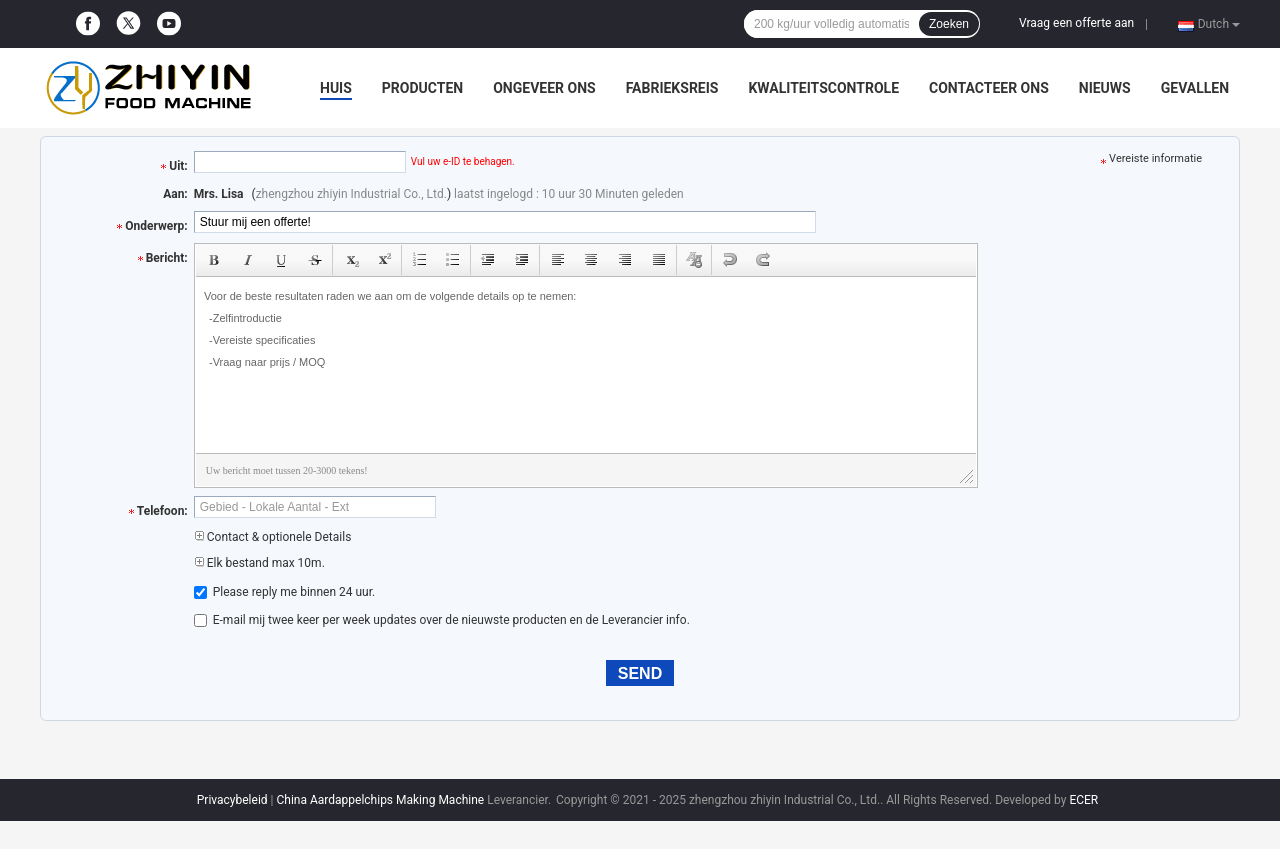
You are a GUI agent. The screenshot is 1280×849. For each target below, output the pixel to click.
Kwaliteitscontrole (823, 88)
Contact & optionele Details (273, 537)
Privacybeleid (232, 800)
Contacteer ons (989, 88)
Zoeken (949, 24)
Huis (336, 88)
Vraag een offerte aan (1076, 23)
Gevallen (1195, 88)
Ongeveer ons (544, 88)
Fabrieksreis (672, 88)
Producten (422, 88)
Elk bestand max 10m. (259, 563)
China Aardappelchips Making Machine (380, 800)
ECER (1083, 800)
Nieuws (1105, 88)
